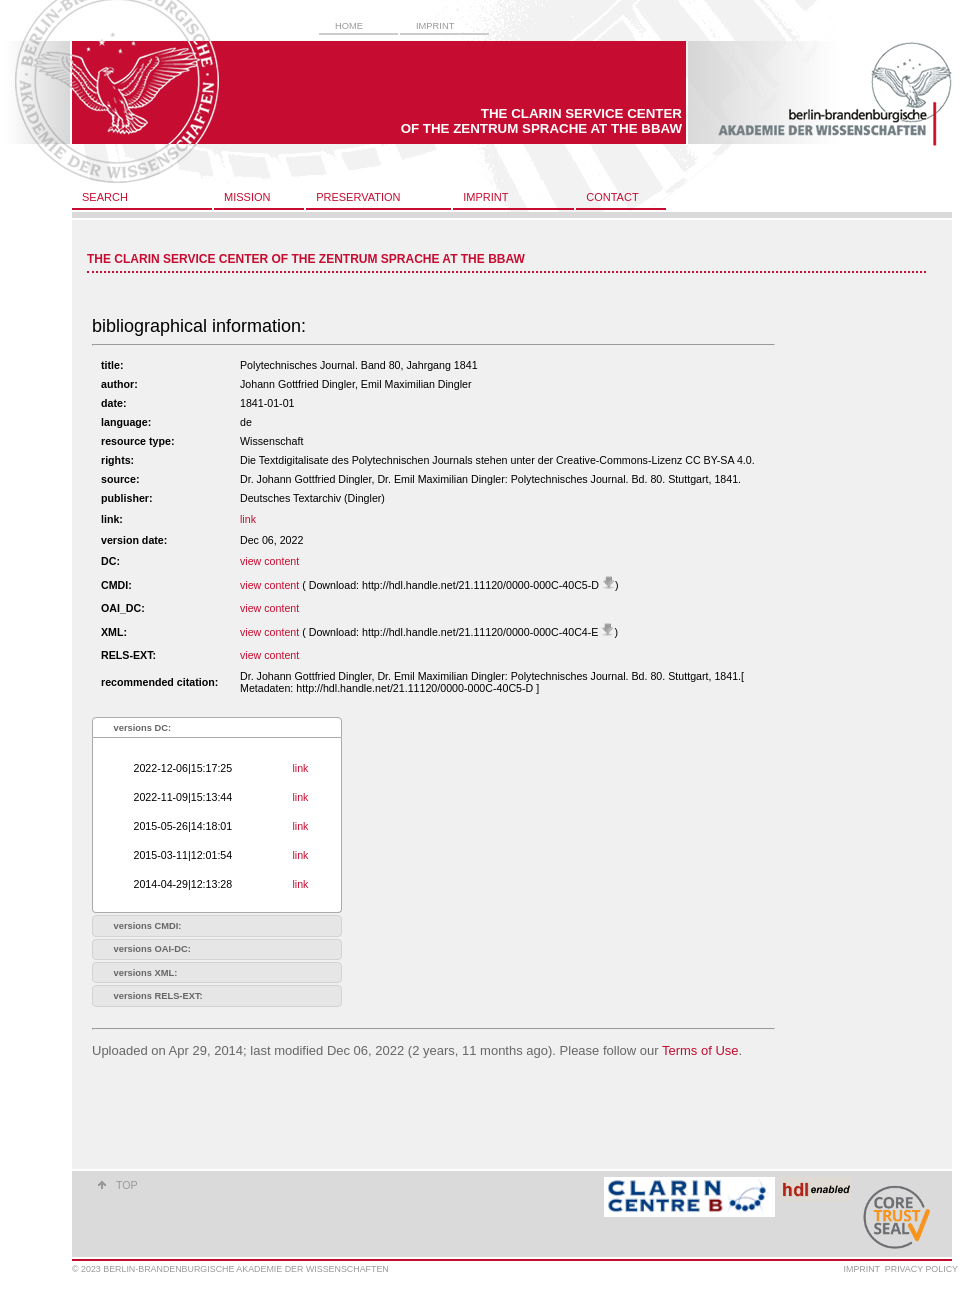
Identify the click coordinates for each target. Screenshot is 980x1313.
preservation (358, 197)
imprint (435, 26)
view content (269, 561)
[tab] (217, 727)
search (105, 197)
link (248, 519)
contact (612, 197)
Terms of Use (700, 1050)
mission (247, 197)
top (127, 1185)
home (349, 26)
